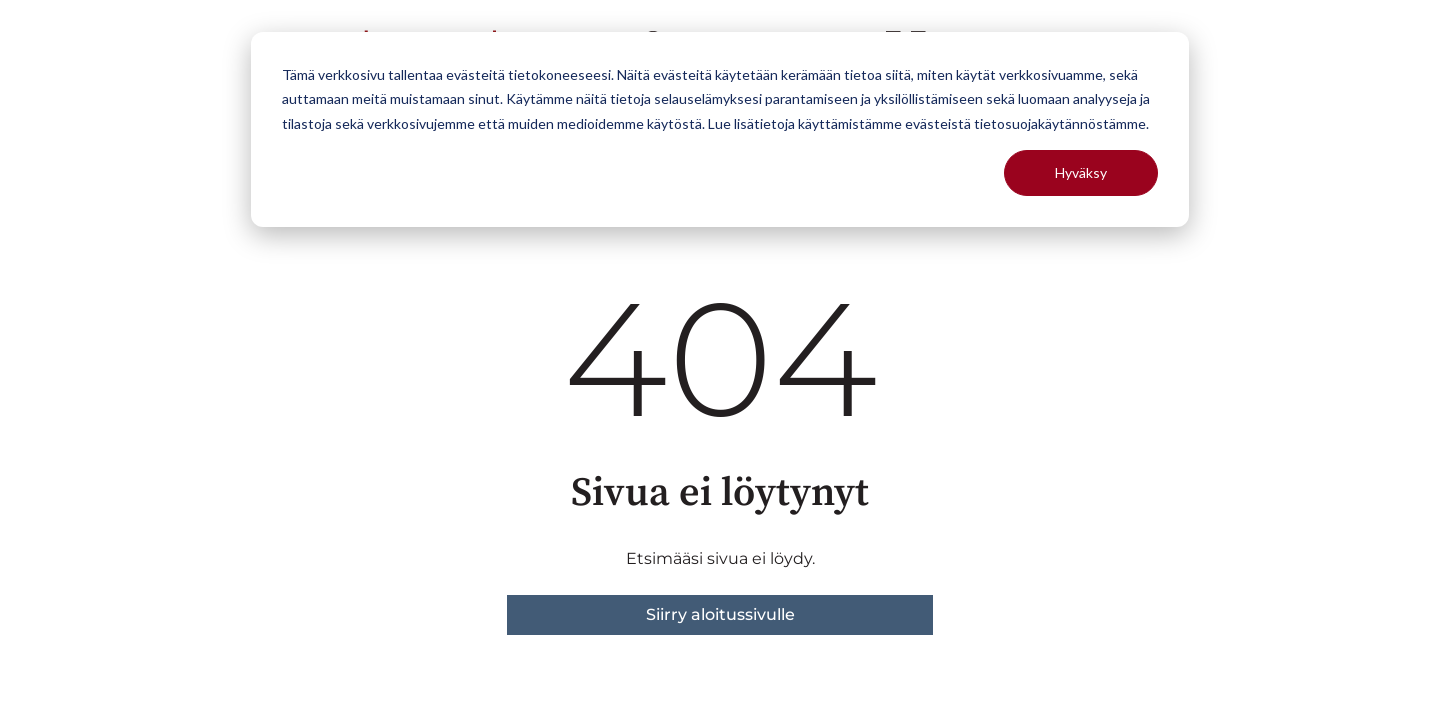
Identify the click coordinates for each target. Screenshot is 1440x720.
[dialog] (720, 129)
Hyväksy (1081, 172)
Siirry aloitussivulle (720, 614)
